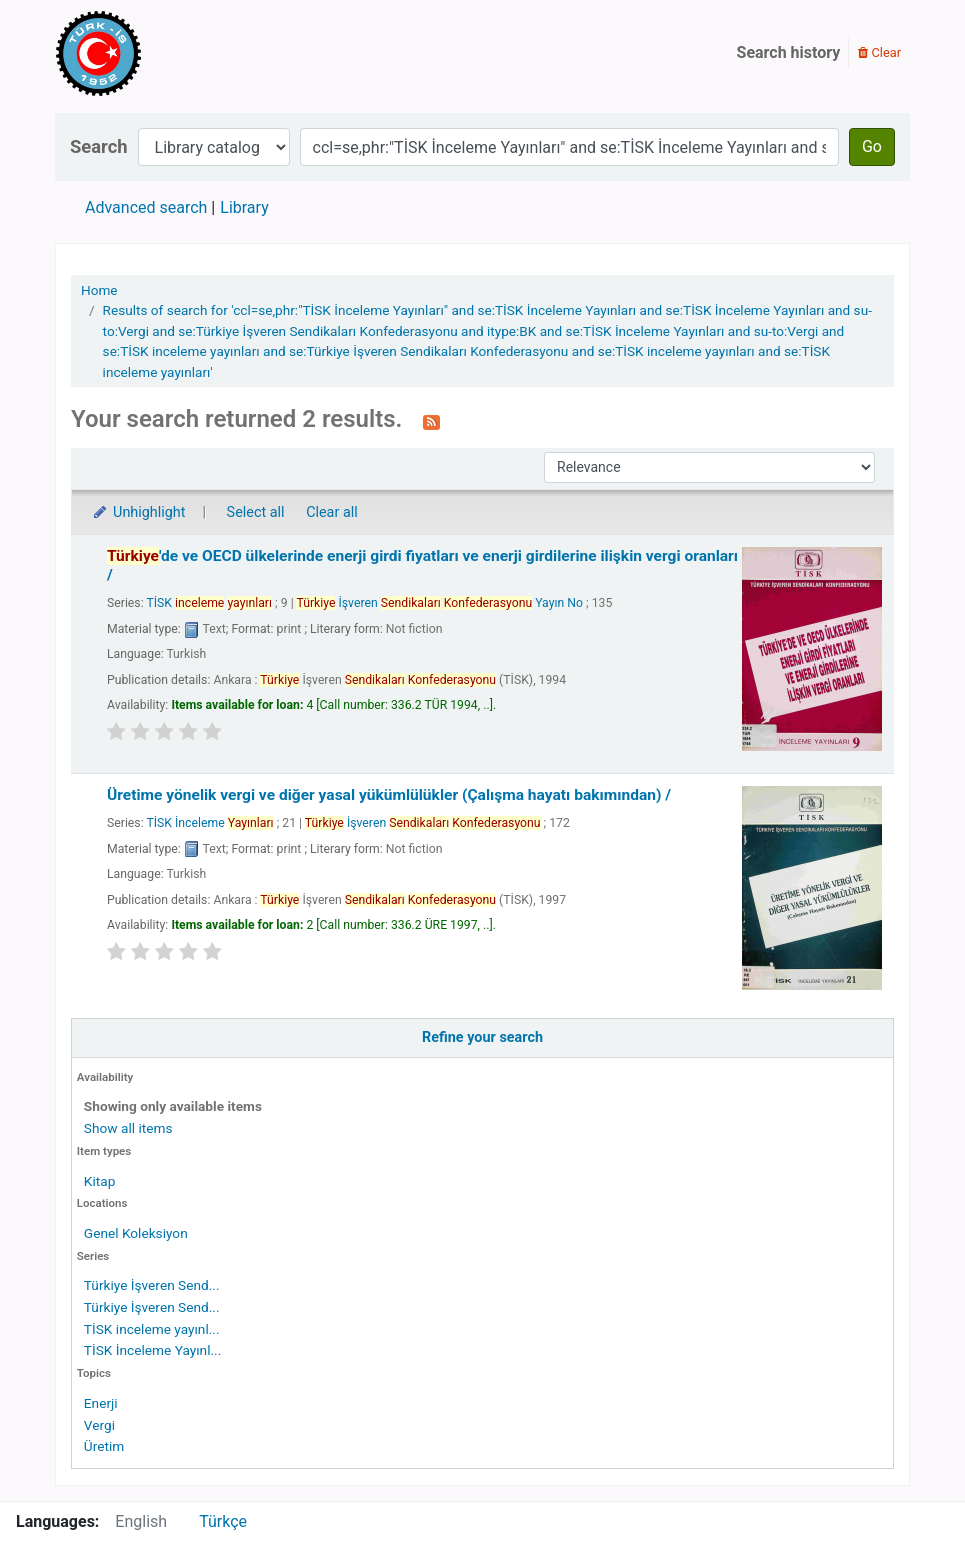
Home (99, 290)
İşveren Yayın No (439, 603)
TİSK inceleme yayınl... (152, 1329)
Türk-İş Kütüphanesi (156, 53)
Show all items (128, 1128)
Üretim (104, 1446)
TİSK (209, 603)
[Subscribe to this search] (431, 421)
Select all (256, 512)
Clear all (332, 512)
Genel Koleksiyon (136, 1233)
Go (872, 146)
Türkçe (223, 1521)
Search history (789, 52)
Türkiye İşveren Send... (152, 1285)
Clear (879, 52)
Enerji (101, 1403)
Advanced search (146, 207)
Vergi (99, 1425)
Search (99, 146)
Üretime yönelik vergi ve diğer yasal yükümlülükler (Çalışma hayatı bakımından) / (389, 795)
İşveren (423, 823)
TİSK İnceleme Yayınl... (152, 1350)
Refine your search (482, 1037)
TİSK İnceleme (209, 823)
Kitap (100, 1181)
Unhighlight (138, 512)
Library (244, 207)
